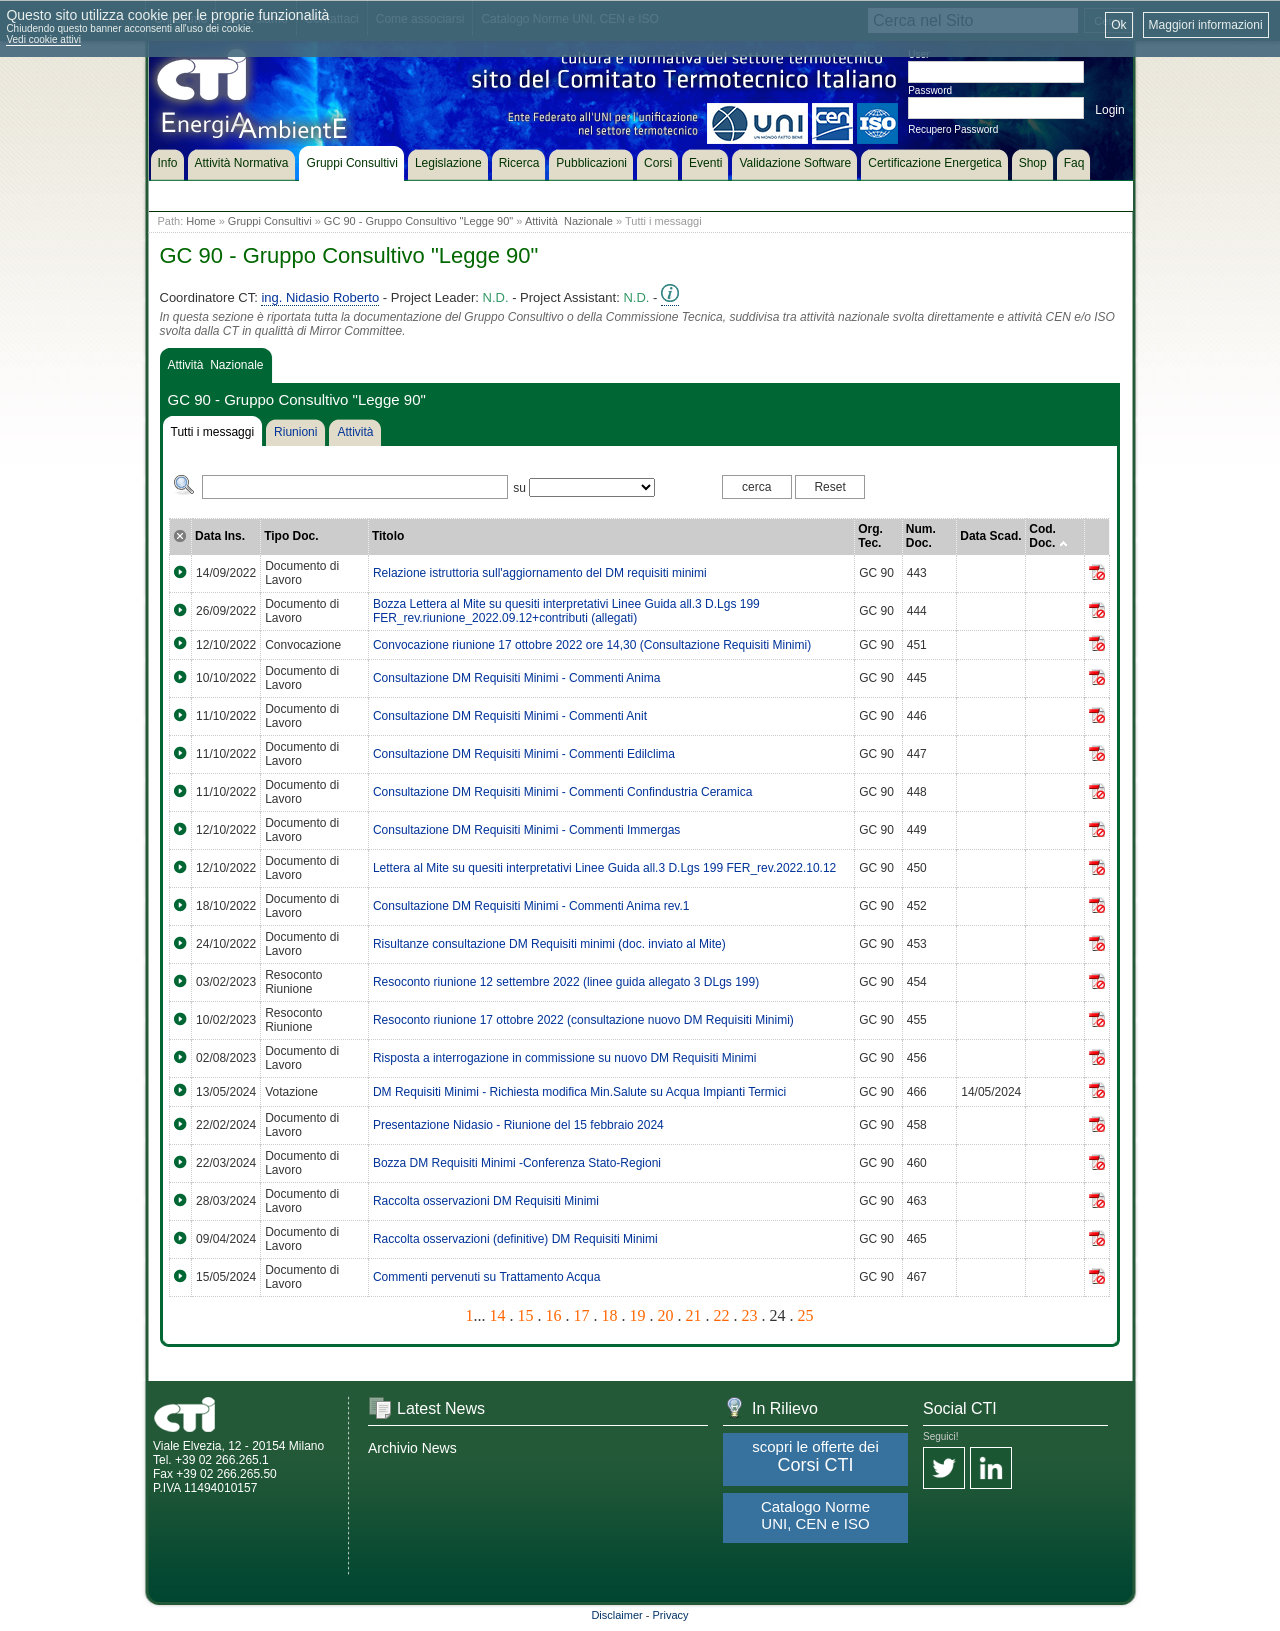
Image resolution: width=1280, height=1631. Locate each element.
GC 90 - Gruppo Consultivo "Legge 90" (418, 221)
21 (694, 1315)
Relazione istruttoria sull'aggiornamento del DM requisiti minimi (540, 573)
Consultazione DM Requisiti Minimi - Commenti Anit (510, 716)
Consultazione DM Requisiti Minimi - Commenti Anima (516, 678)
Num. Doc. (921, 536)
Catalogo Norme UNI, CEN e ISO (815, 1515)
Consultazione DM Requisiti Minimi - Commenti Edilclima (524, 754)
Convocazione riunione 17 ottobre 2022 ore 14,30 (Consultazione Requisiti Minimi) (592, 645)
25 (806, 1315)
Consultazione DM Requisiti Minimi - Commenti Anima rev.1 (531, 906)
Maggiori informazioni (1206, 25)
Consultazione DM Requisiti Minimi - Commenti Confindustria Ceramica (562, 792)
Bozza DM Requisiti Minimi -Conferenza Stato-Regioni (517, 1163)
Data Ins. (220, 536)
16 (554, 1315)
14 (498, 1315)
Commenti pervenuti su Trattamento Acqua (486, 1277)
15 (526, 1315)
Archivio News (412, 1448)
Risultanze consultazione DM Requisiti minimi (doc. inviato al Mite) (549, 944)
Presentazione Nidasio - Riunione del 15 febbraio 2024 (518, 1125)
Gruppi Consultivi (270, 221)
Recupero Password (953, 129)
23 (750, 1315)
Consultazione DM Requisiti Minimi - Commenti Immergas (526, 830)
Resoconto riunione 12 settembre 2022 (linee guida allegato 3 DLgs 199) (566, 982)
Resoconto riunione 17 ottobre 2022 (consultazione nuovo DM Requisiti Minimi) (583, 1020)
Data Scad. (990, 536)
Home (200, 221)
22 (722, 1315)
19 (638, 1315)
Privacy (671, 1615)
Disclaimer (616, 1615)
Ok (1118, 25)
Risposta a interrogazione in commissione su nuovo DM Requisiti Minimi (565, 1058)
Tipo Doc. (291, 536)
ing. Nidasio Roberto (320, 297)
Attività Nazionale (569, 221)
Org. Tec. (870, 536)
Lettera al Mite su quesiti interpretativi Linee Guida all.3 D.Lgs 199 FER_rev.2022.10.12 (604, 868)
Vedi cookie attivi (43, 39)
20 (666, 1315)
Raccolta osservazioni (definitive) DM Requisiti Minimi (515, 1239)
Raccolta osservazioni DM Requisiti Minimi (486, 1201)
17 (582, 1315)
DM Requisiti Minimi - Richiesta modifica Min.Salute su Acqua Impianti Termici (579, 1092)
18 (610, 1315)
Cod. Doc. (1048, 536)
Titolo (388, 536)
